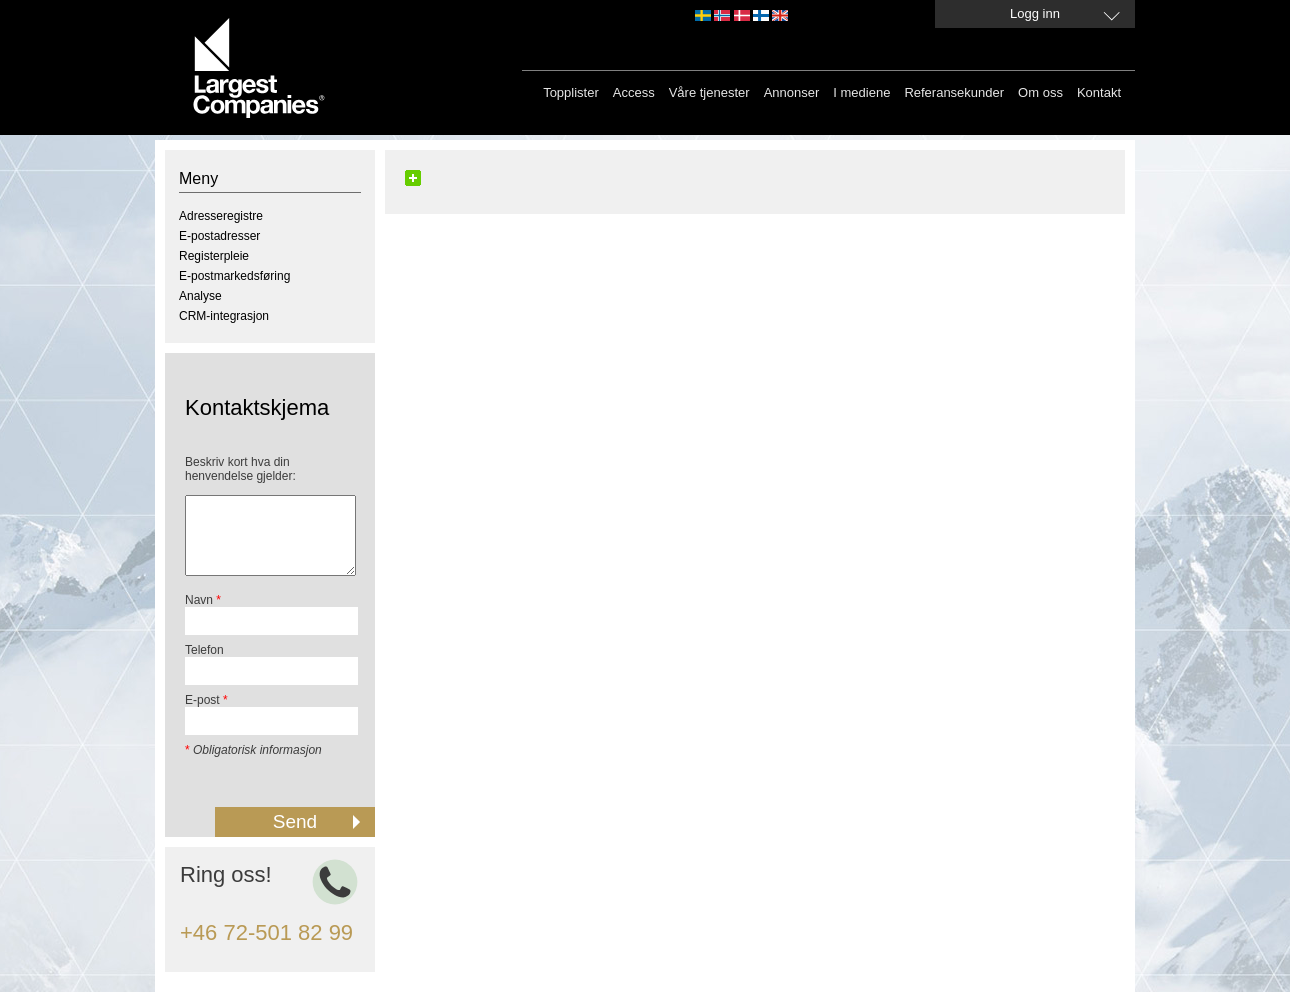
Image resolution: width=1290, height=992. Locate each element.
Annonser (792, 92)
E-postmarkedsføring (234, 276)
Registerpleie (214, 256)
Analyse (200, 296)
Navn (203, 600)
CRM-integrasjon (224, 316)
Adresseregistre (221, 216)
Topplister (571, 92)
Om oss (1040, 92)
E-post (206, 700)
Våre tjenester (709, 92)
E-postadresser (219, 236)
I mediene (861, 92)
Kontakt (1099, 92)
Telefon (204, 650)
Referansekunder (954, 92)
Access (634, 92)
